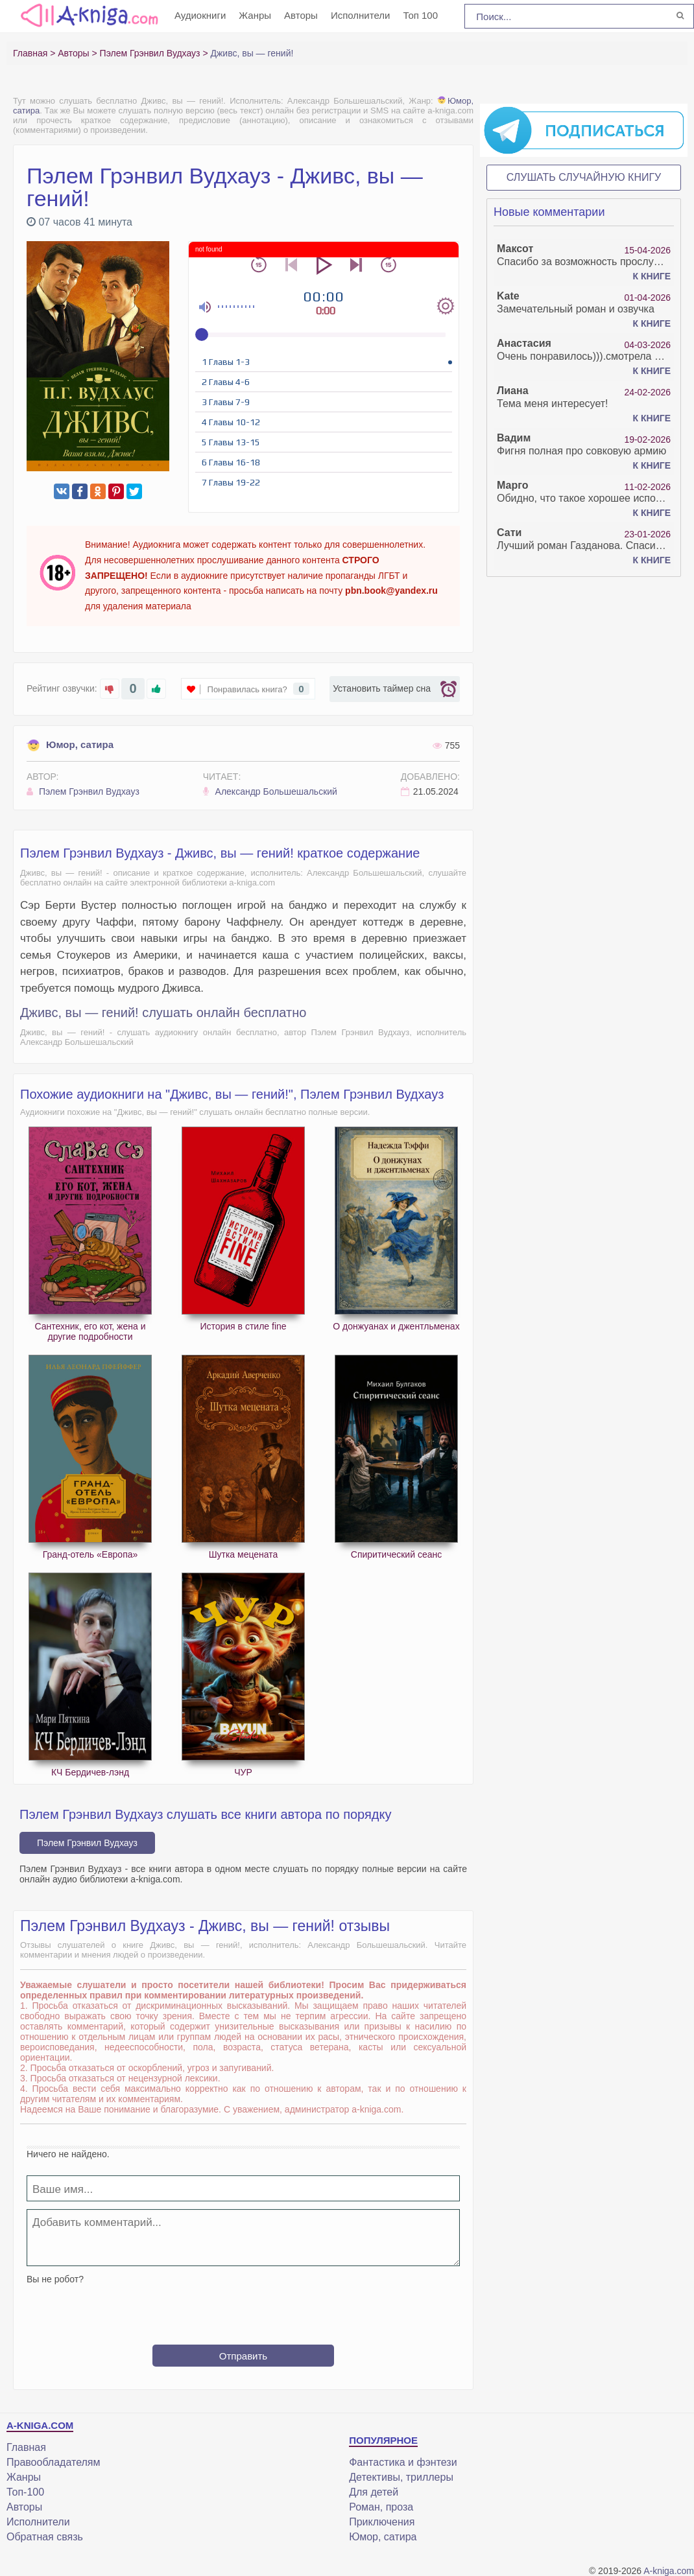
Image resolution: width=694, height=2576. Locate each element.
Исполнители (360, 15)
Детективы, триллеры (401, 2477)
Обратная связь (44, 2536)
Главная (26, 2447)
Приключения (381, 2521)
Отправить (243, 2355)
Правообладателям (53, 2462)
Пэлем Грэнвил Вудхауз (83, 791)
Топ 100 (420, 15)
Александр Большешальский (270, 791)
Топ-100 (25, 2492)
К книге (652, 276)
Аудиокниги (200, 15)
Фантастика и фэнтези (403, 2462)
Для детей (373, 2492)
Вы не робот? (55, 2279)
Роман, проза (381, 2506)
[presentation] (243, 2309)
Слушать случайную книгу (584, 177)
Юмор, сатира (70, 744)
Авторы (301, 15)
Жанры (255, 15)
